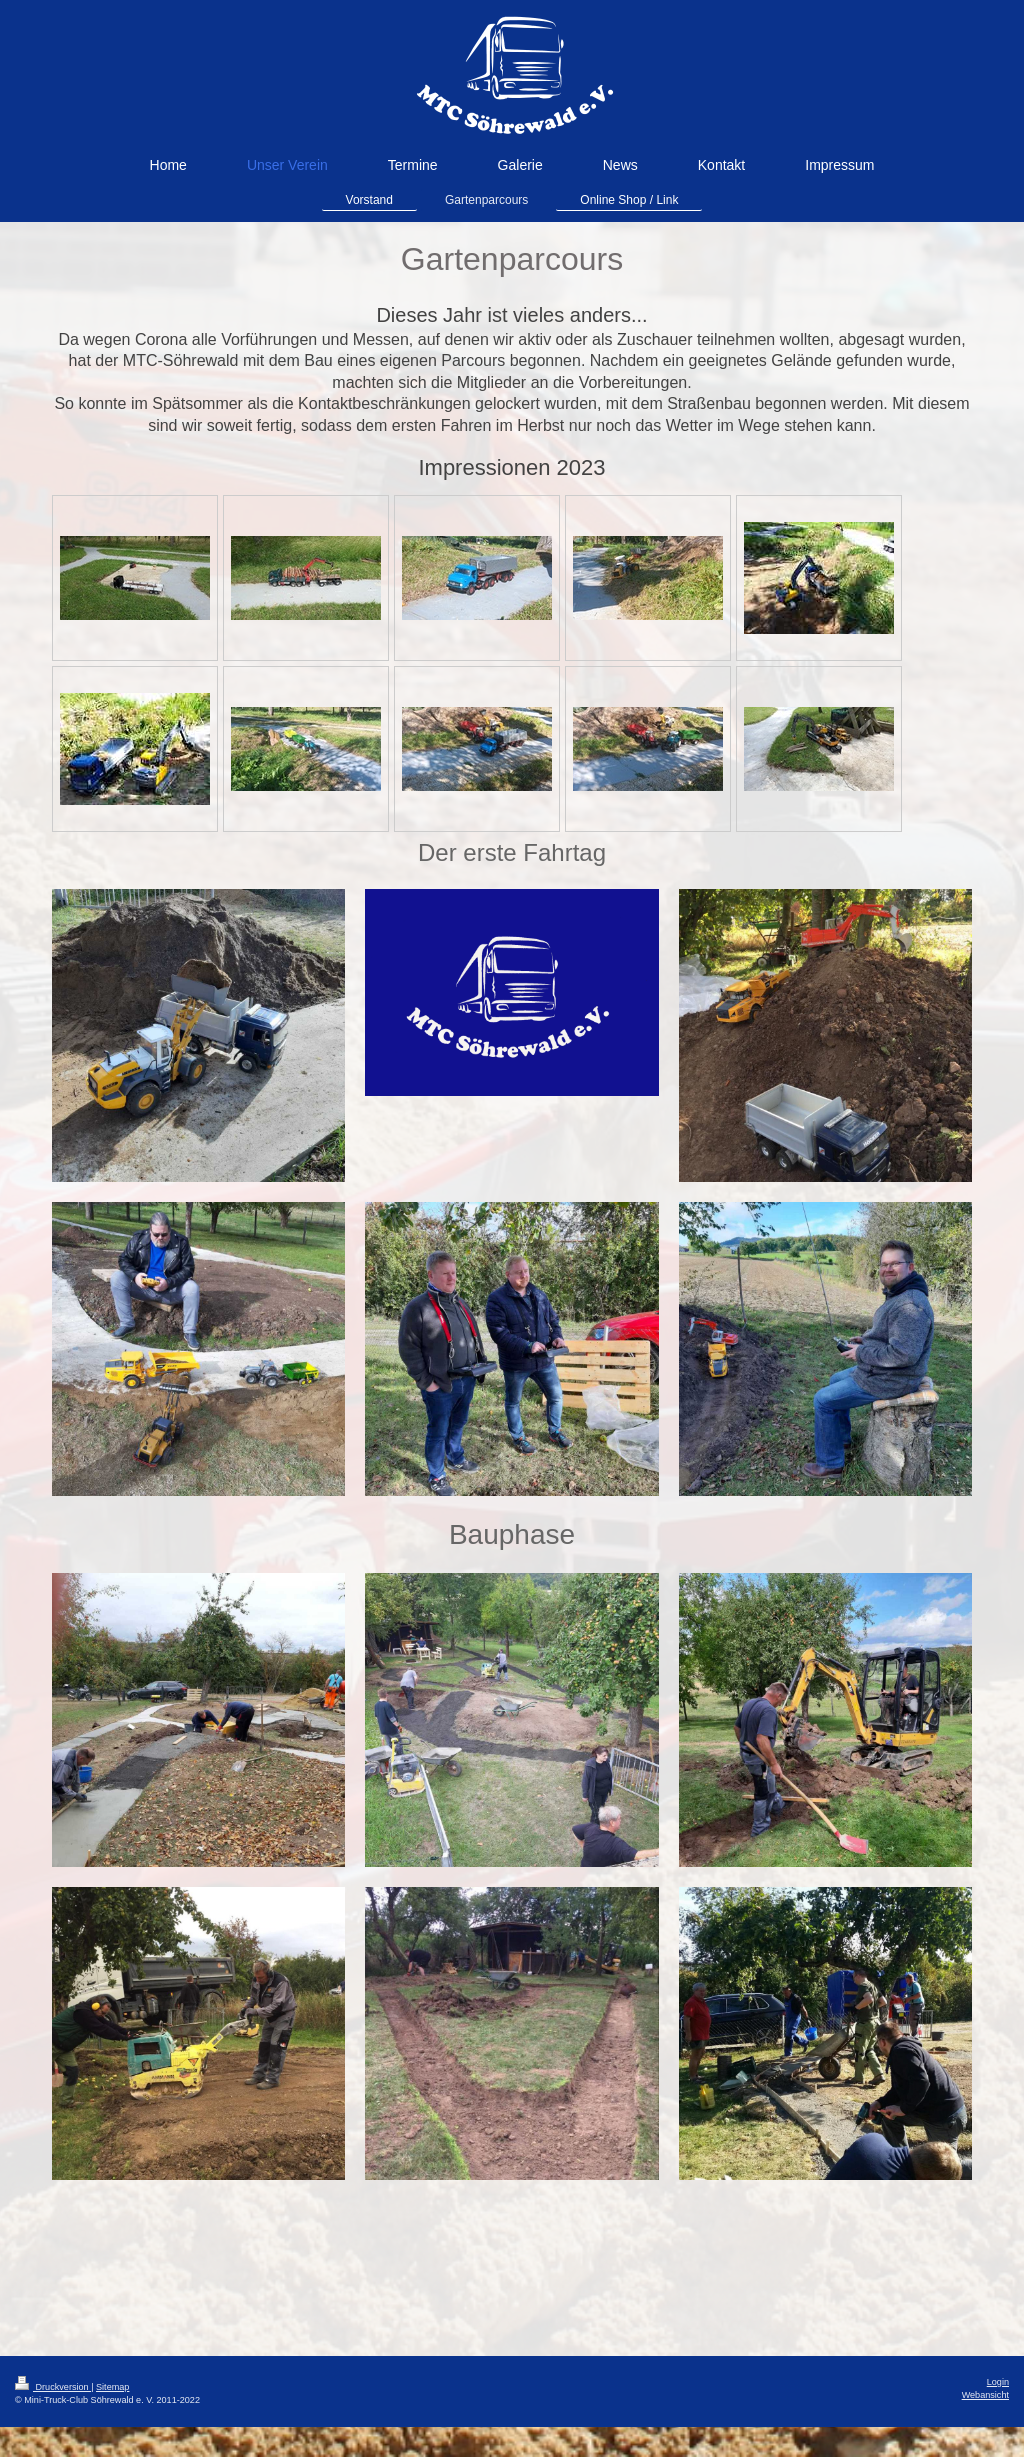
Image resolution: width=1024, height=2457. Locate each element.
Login (998, 2382)
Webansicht (985, 2395)
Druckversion (53, 2387)
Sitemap (112, 2387)
